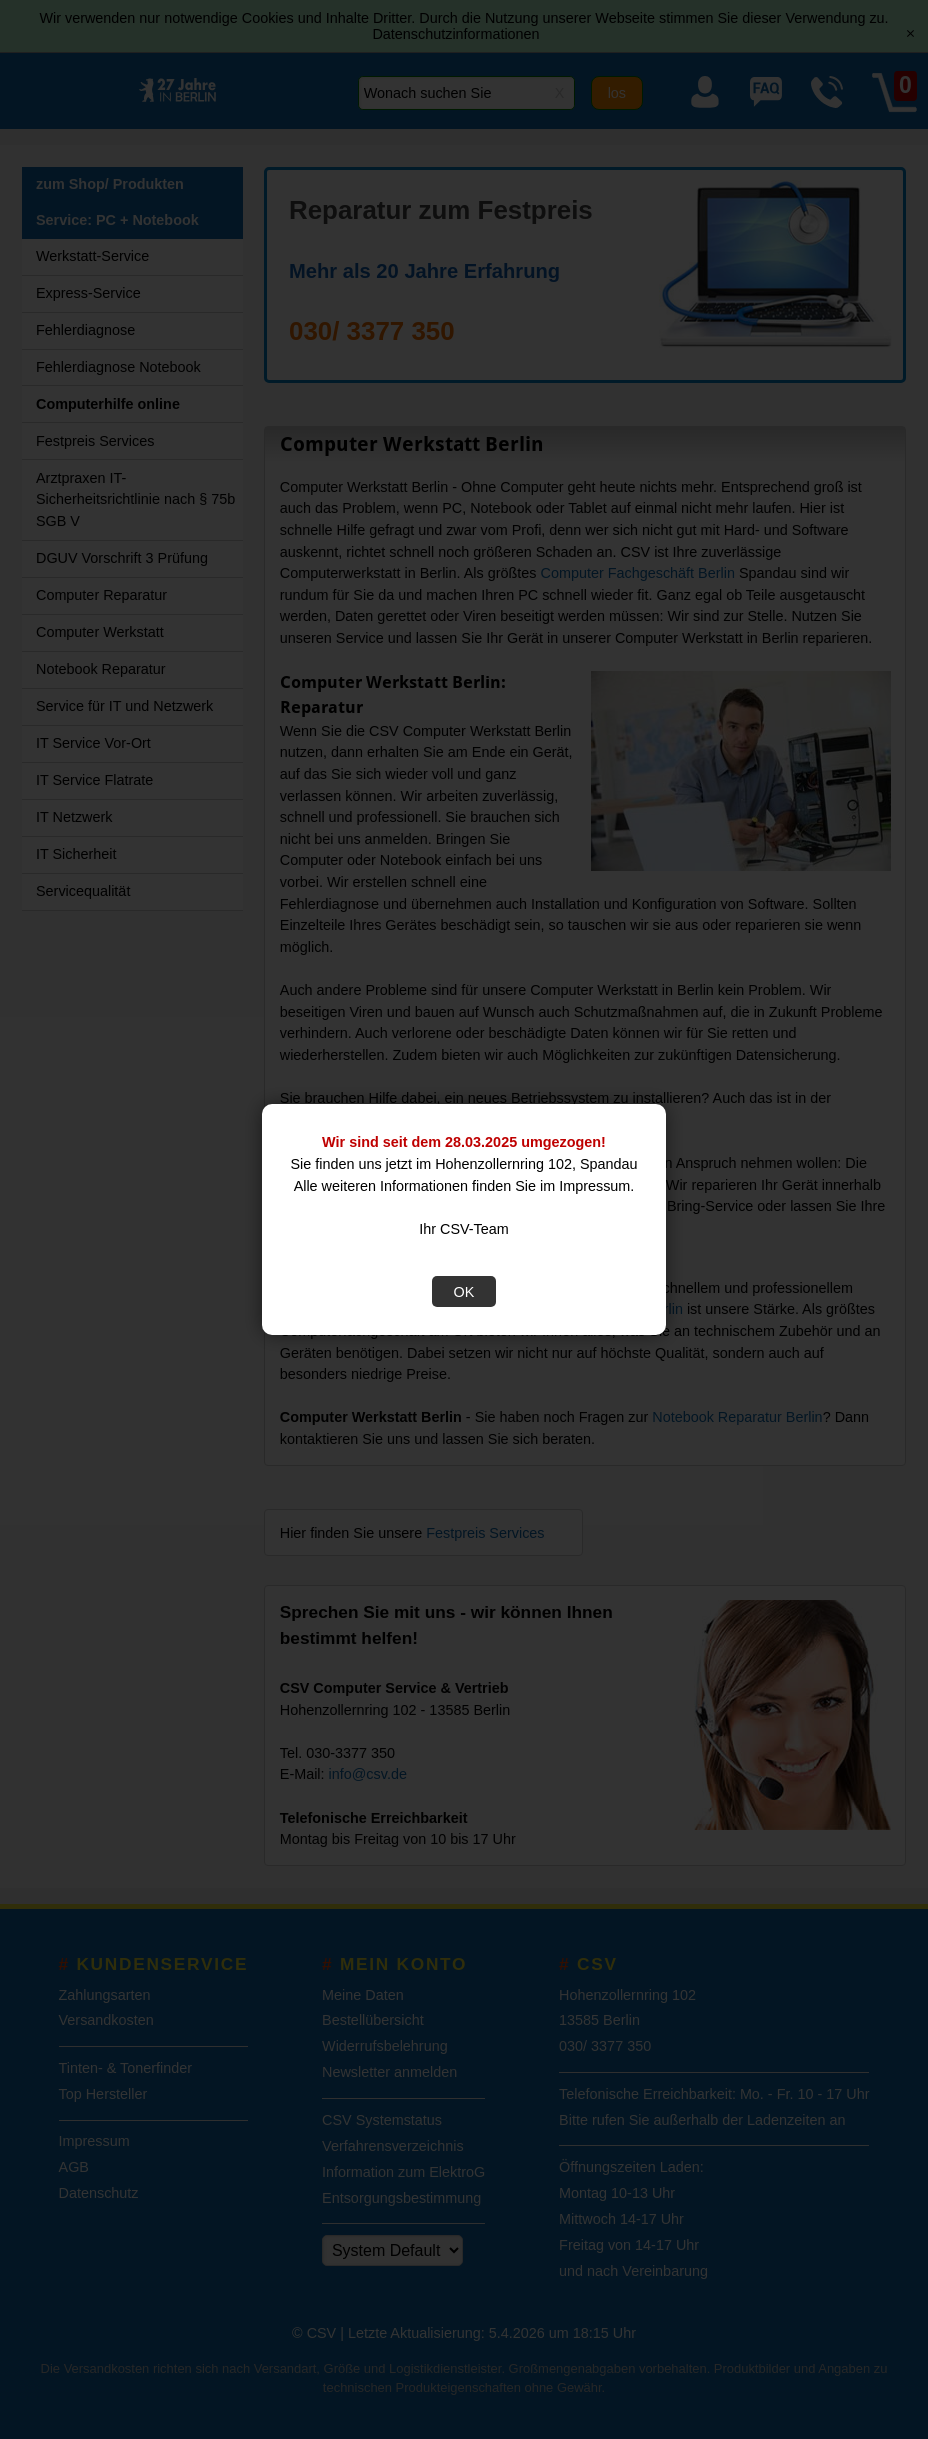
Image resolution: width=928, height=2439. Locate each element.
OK (464, 1292)
